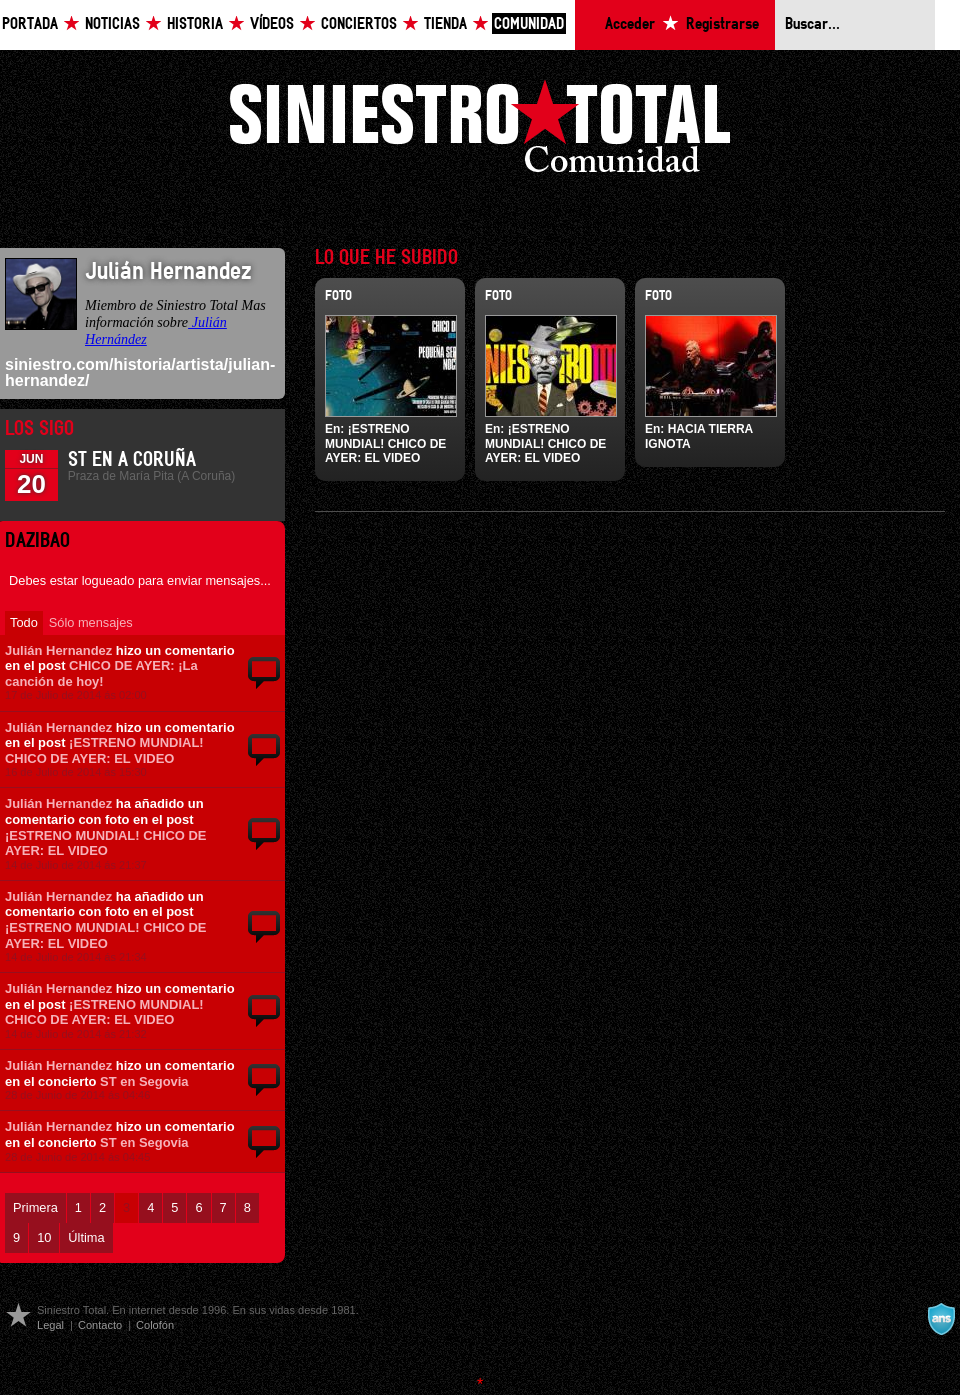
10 (44, 1237)
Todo (24, 622)
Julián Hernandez (58, 650)
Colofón (155, 1325)
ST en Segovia (144, 1081)
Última (86, 1237)
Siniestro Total (480, 131)
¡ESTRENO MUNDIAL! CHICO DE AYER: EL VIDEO (104, 750)
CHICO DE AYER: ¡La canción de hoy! (101, 673)
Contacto (100, 1325)
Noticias (112, 24)
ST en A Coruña (132, 460)
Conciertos (359, 24)
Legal (50, 1325)
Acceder (630, 24)
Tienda (445, 24)
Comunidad (529, 24)
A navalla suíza (941, 1319)
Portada (30, 24)
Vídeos (272, 24)
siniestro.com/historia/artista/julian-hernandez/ (140, 372)
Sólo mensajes (91, 622)
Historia (195, 24)
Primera (35, 1207)
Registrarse (722, 24)
